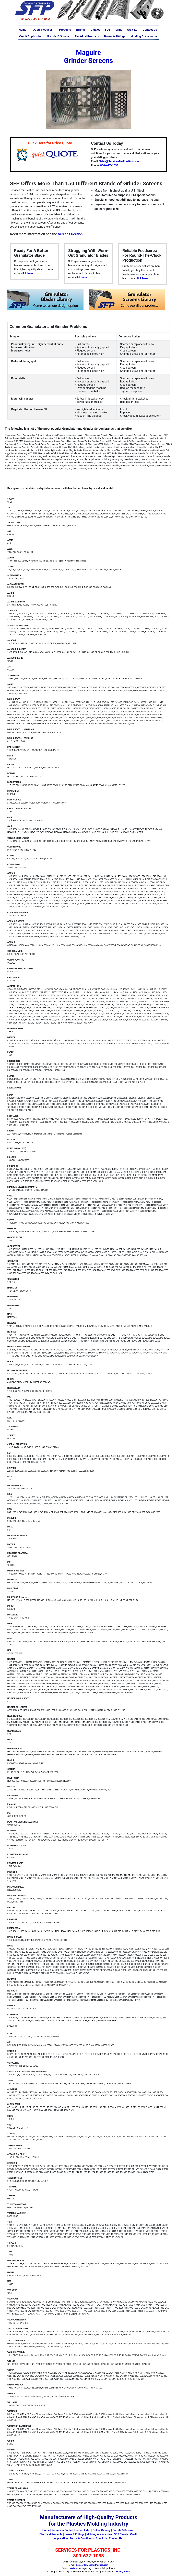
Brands (81, 29)
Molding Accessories (144, 36)
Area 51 (132, 29)
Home (22, 29)
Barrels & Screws (58, 36)
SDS (107, 29)
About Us (101, 2538)
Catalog (96, 29)
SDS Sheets (121, 2534)
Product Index (82, 2530)
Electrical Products (87, 36)
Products (65, 29)
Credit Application (30, 36)
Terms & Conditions (82, 2538)
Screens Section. (71, 234)
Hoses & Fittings (114, 36)
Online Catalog (101, 2530)
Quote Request (42, 29)
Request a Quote (62, 2530)
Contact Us (150, 29)
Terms (118, 29)
